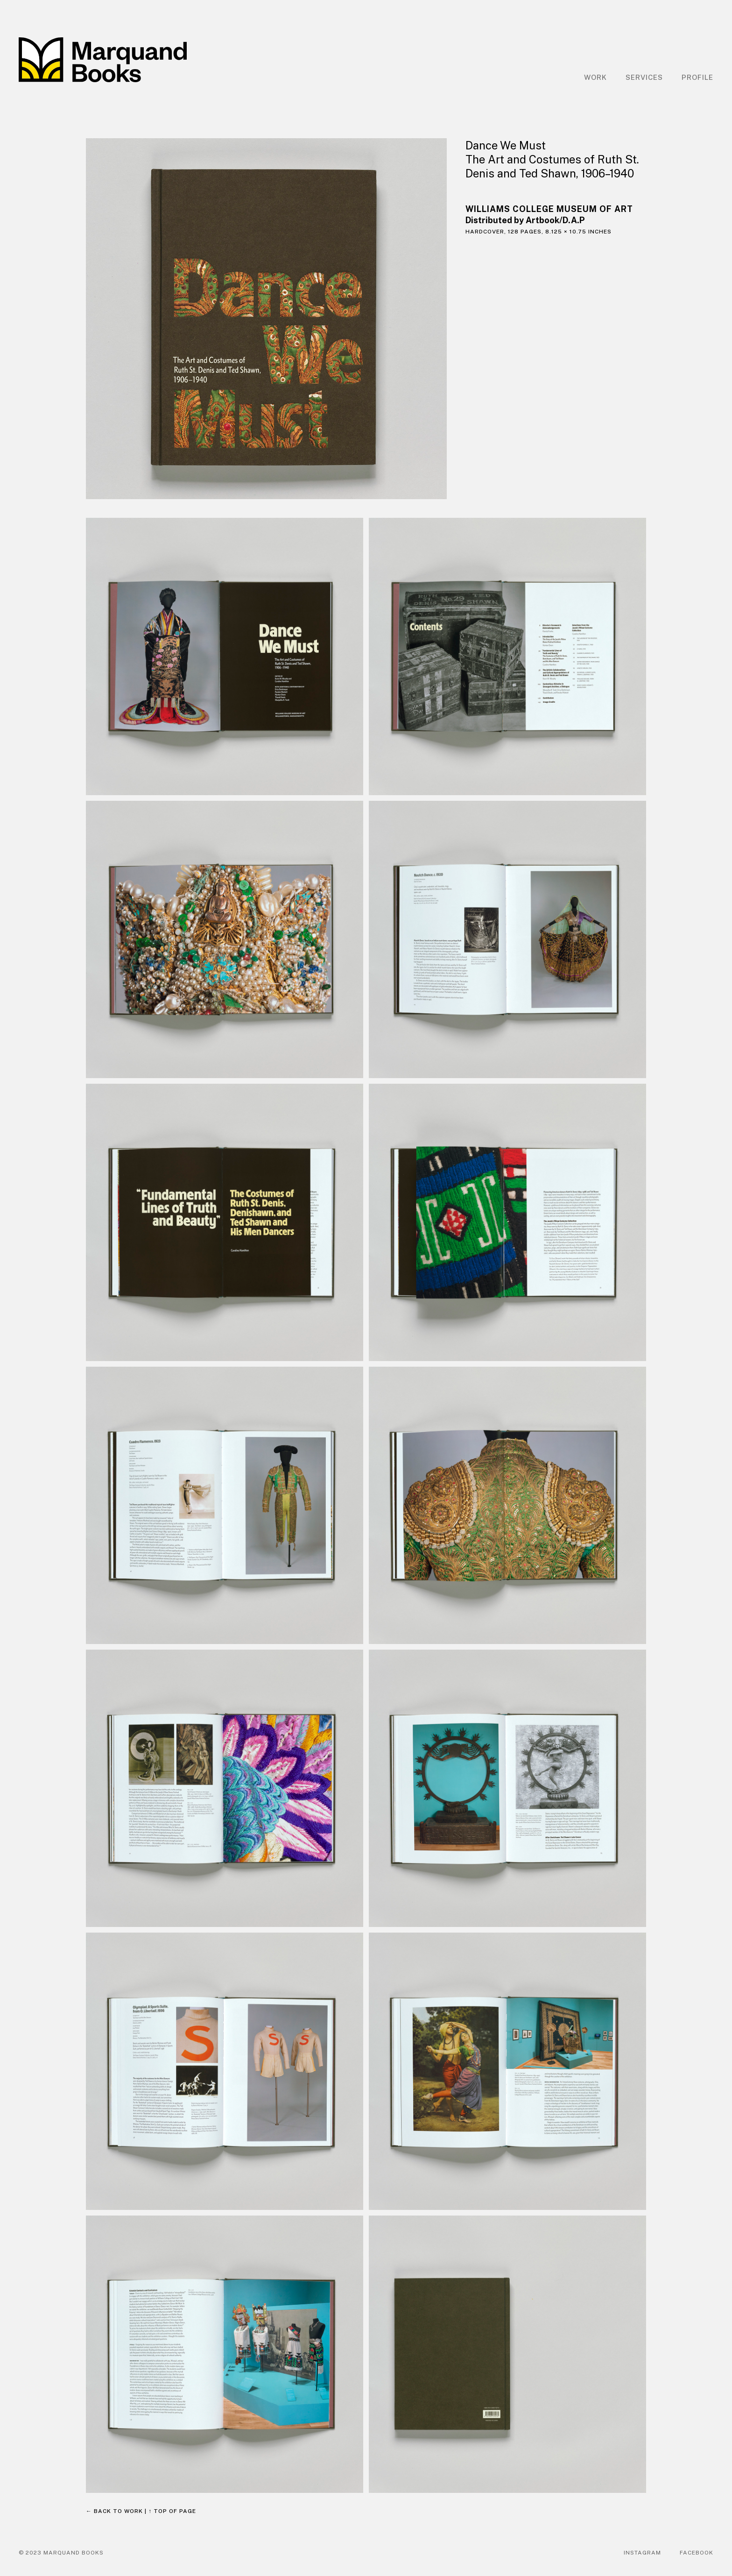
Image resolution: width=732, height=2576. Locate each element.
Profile (697, 77)
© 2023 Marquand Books (61, 2552)
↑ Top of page (172, 2511)
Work (595, 77)
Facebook (696, 2552)
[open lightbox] (266, 318)
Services (644, 77)
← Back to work (114, 2511)
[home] (103, 59)
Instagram (642, 2552)
